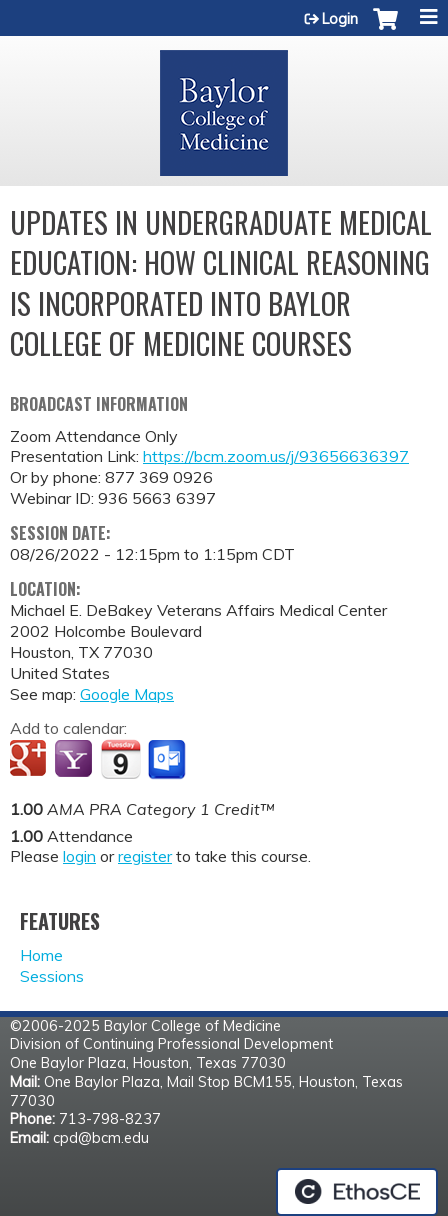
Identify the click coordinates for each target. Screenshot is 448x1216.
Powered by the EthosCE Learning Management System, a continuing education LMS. (357, 1192)
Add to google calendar (30, 760)
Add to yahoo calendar (75, 760)
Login (340, 19)
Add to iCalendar (120, 759)
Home (41, 955)
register (145, 856)
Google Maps (127, 694)
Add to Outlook (168, 760)
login (79, 856)
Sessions (52, 976)
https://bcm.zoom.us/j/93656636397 (276, 456)
